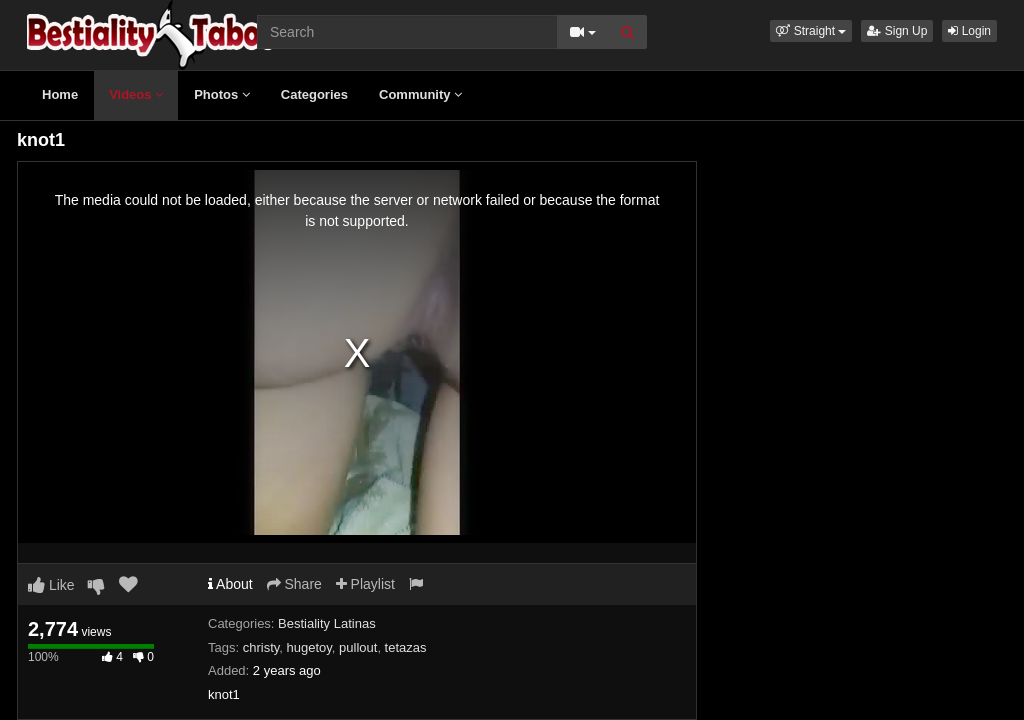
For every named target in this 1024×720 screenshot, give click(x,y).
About (230, 584)
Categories (314, 94)
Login (969, 31)
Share (294, 584)
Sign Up (897, 31)
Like (51, 585)
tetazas (406, 647)
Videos (136, 94)
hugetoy (309, 647)
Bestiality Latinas (327, 623)
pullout (358, 647)
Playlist (365, 584)
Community (420, 94)
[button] (811, 31)
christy (261, 647)
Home (60, 94)
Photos (222, 94)
